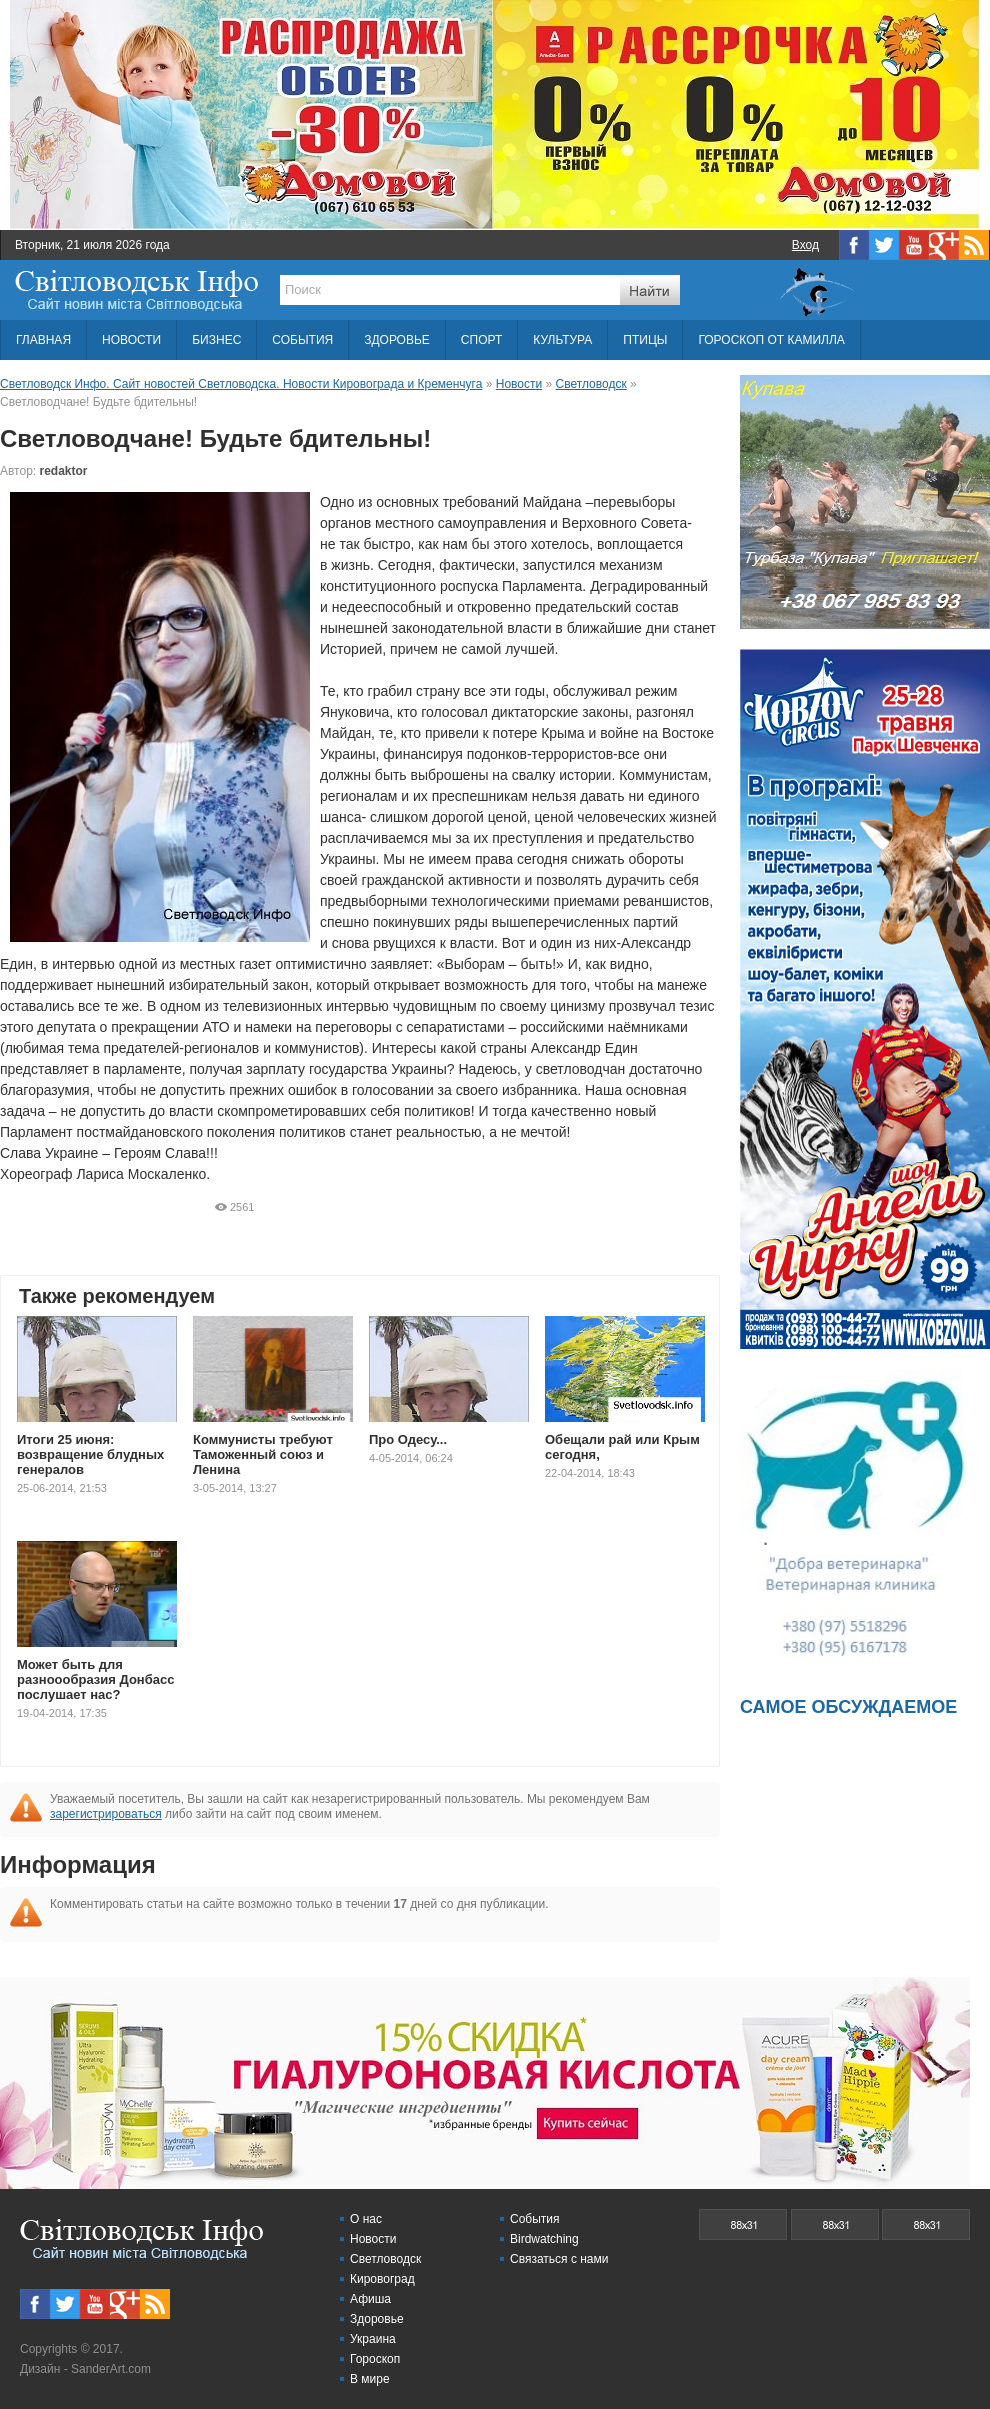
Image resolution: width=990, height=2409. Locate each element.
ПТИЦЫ (645, 340)
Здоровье (377, 2319)
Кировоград (382, 2279)
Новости (373, 2239)
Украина (373, 2339)
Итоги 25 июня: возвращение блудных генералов (90, 1454)
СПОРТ (481, 340)
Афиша (370, 2299)
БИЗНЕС (216, 340)
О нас (366, 2219)
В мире (370, 2379)
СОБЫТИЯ (302, 340)
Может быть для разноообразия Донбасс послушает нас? (95, 1679)
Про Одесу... (408, 1439)
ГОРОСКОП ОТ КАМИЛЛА (771, 340)
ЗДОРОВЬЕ (397, 340)
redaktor (64, 471)
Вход (805, 245)
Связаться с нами (559, 2259)
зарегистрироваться (106, 1814)
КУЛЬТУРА (562, 340)
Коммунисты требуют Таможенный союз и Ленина (263, 1454)
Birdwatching (544, 2239)
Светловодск (385, 2259)
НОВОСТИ (131, 340)
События (535, 2219)
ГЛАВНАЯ (43, 340)
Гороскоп (375, 2359)
